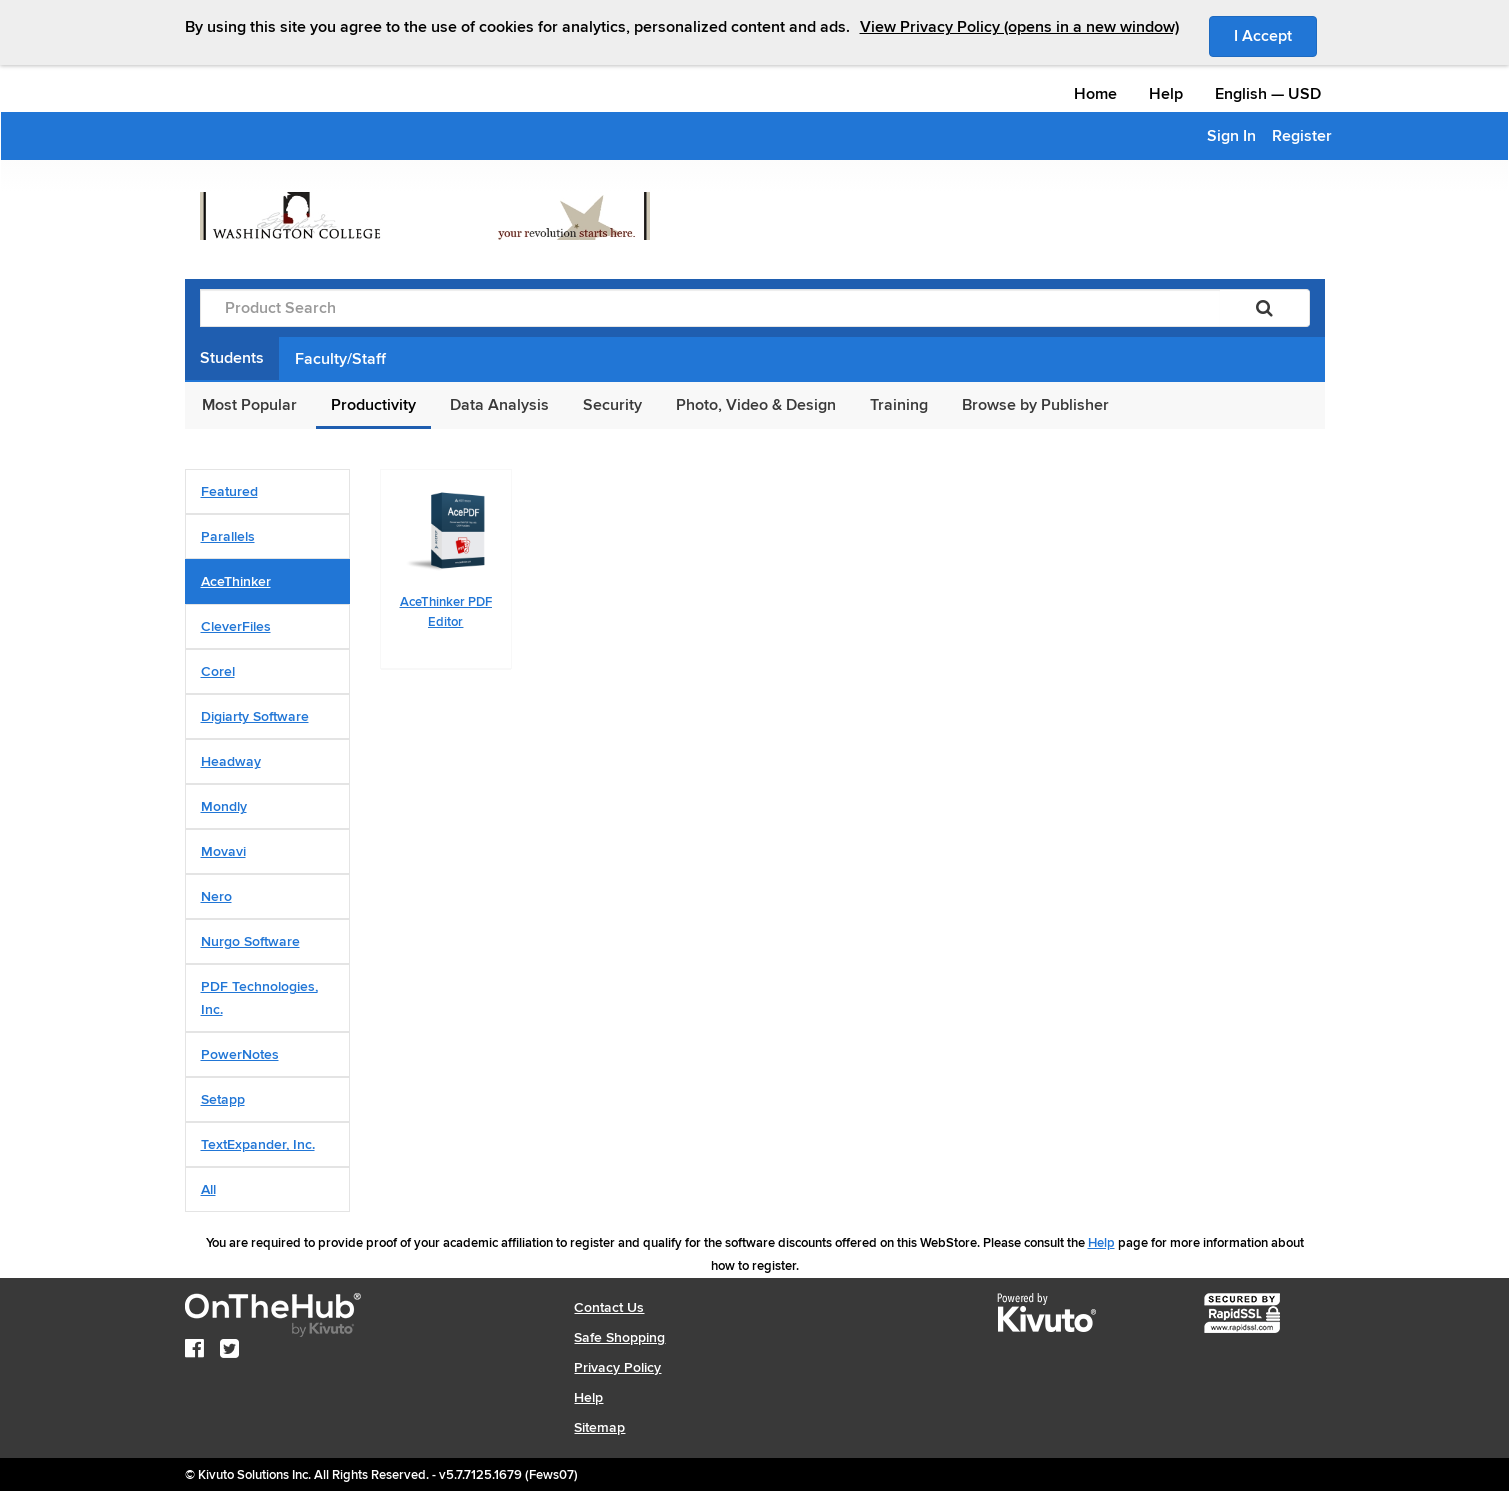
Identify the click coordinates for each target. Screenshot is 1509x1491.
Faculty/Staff (340, 359)
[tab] (267, 491)
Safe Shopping (619, 1337)
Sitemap (599, 1427)
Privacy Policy (617, 1367)
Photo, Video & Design (756, 405)
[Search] (1264, 308)
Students (232, 358)
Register (1302, 136)
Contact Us (609, 1307)
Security (612, 405)
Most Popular (249, 405)
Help (1166, 94)
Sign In (1231, 136)
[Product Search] (710, 308)
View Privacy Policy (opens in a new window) (1019, 27)
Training (899, 405)
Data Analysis (499, 405)
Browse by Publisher (1035, 405)
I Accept (1275, 35)
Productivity (373, 405)
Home (1095, 94)
